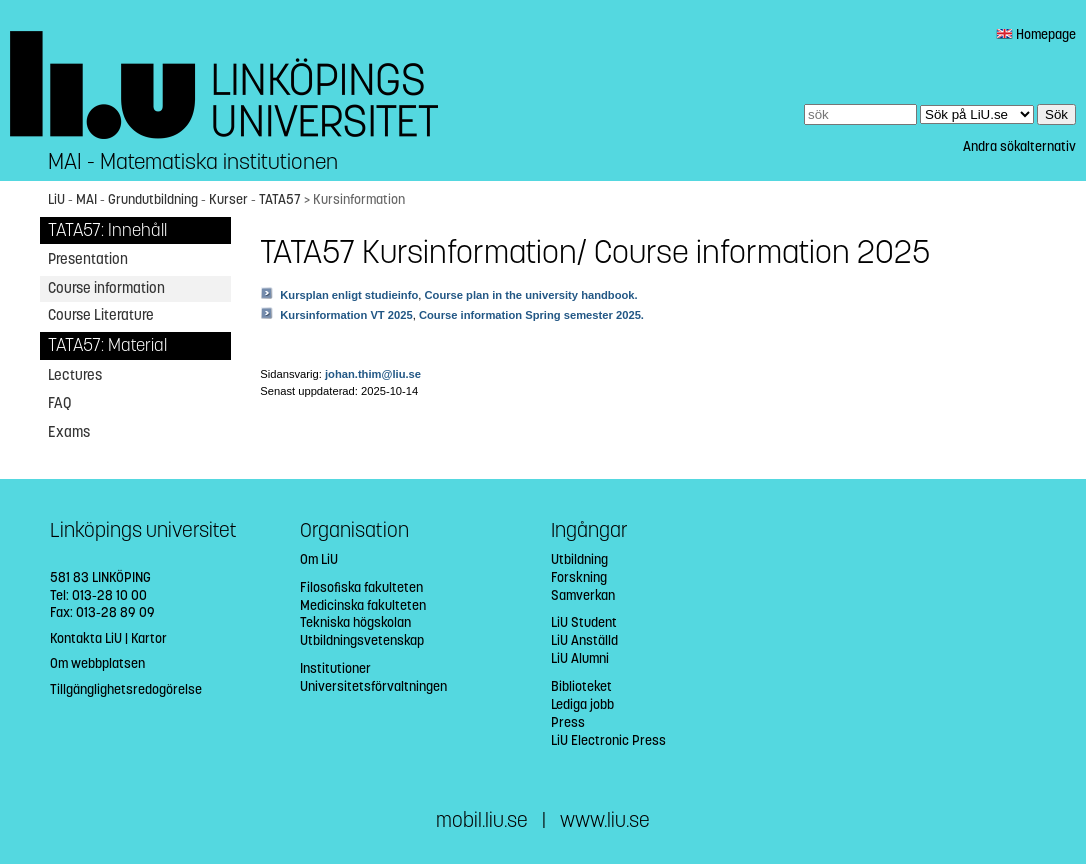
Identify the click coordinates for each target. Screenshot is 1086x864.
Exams (69, 432)
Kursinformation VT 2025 (346, 315)
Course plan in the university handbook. (530, 295)
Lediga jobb (582, 704)
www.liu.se (605, 820)
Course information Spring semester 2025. (531, 315)
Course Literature (101, 315)
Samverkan (583, 595)
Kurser (228, 199)
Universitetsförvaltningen (373, 686)
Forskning (579, 577)
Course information (106, 288)
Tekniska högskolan (355, 622)
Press (568, 722)
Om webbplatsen (97, 663)
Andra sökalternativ (1019, 146)
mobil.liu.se (482, 820)
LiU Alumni (580, 658)
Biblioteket (581, 686)
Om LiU (319, 559)
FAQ (59, 403)
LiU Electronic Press (608, 740)
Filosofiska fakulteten (361, 587)
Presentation (88, 259)
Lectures (75, 375)
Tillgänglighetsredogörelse (126, 689)
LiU (56, 199)
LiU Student (584, 622)
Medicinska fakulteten (363, 605)
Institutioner (335, 668)
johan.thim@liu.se (373, 374)
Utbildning (579, 559)
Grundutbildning (153, 199)
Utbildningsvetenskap (362, 640)
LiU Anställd (584, 640)
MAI (86, 199)
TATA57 (280, 199)
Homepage (1036, 34)
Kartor (149, 638)
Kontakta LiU (86, 638)
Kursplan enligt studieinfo (349, 295)
